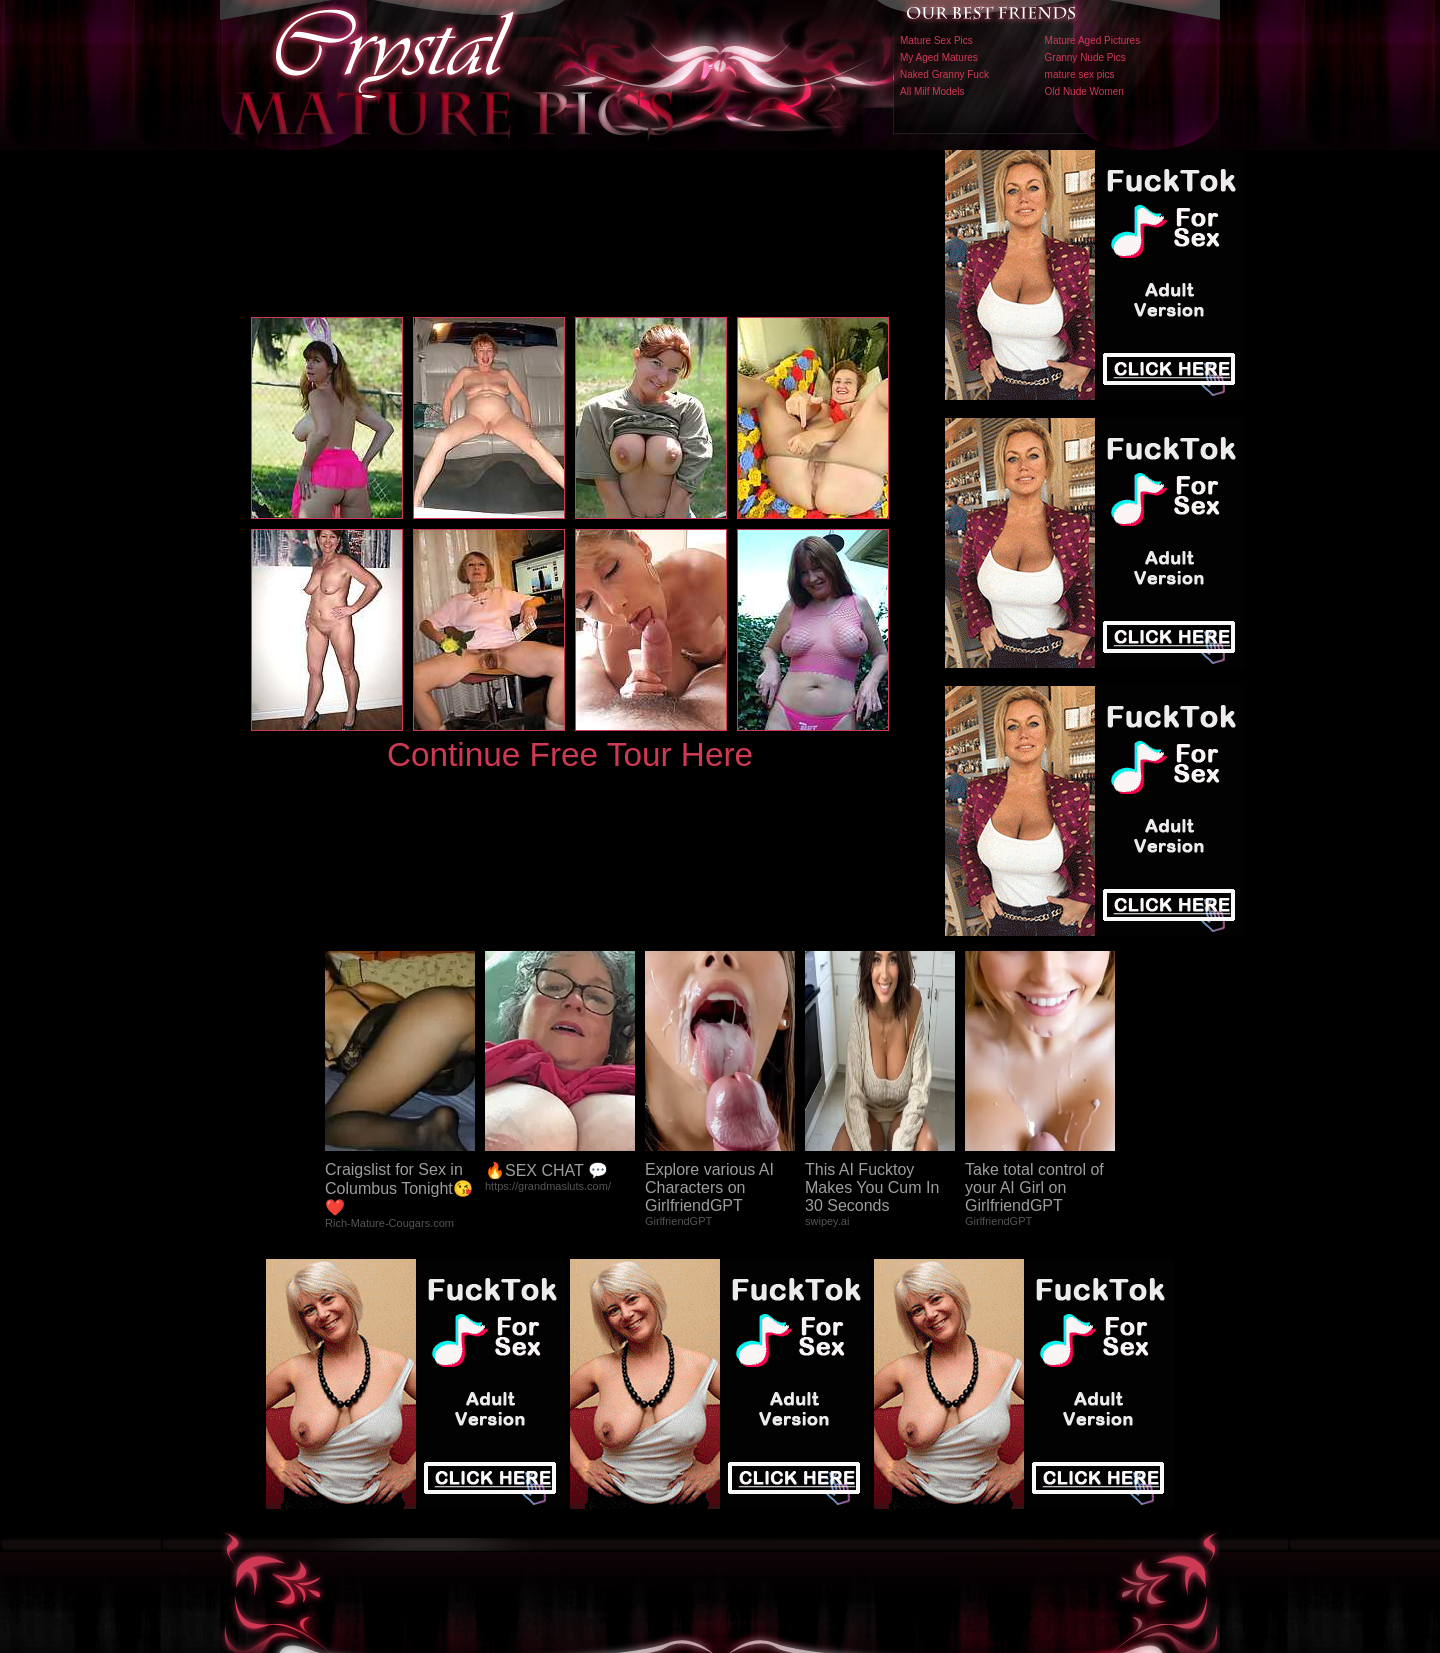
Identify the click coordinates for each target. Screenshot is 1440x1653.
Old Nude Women (1084, 91)
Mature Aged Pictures (1093, 40)
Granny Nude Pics (1085, 57)
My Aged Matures (939, 57)
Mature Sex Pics (936, 40)
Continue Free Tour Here (570, 754)
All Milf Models (932, 91)
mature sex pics (1080, 74)
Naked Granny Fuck (944, 74)
